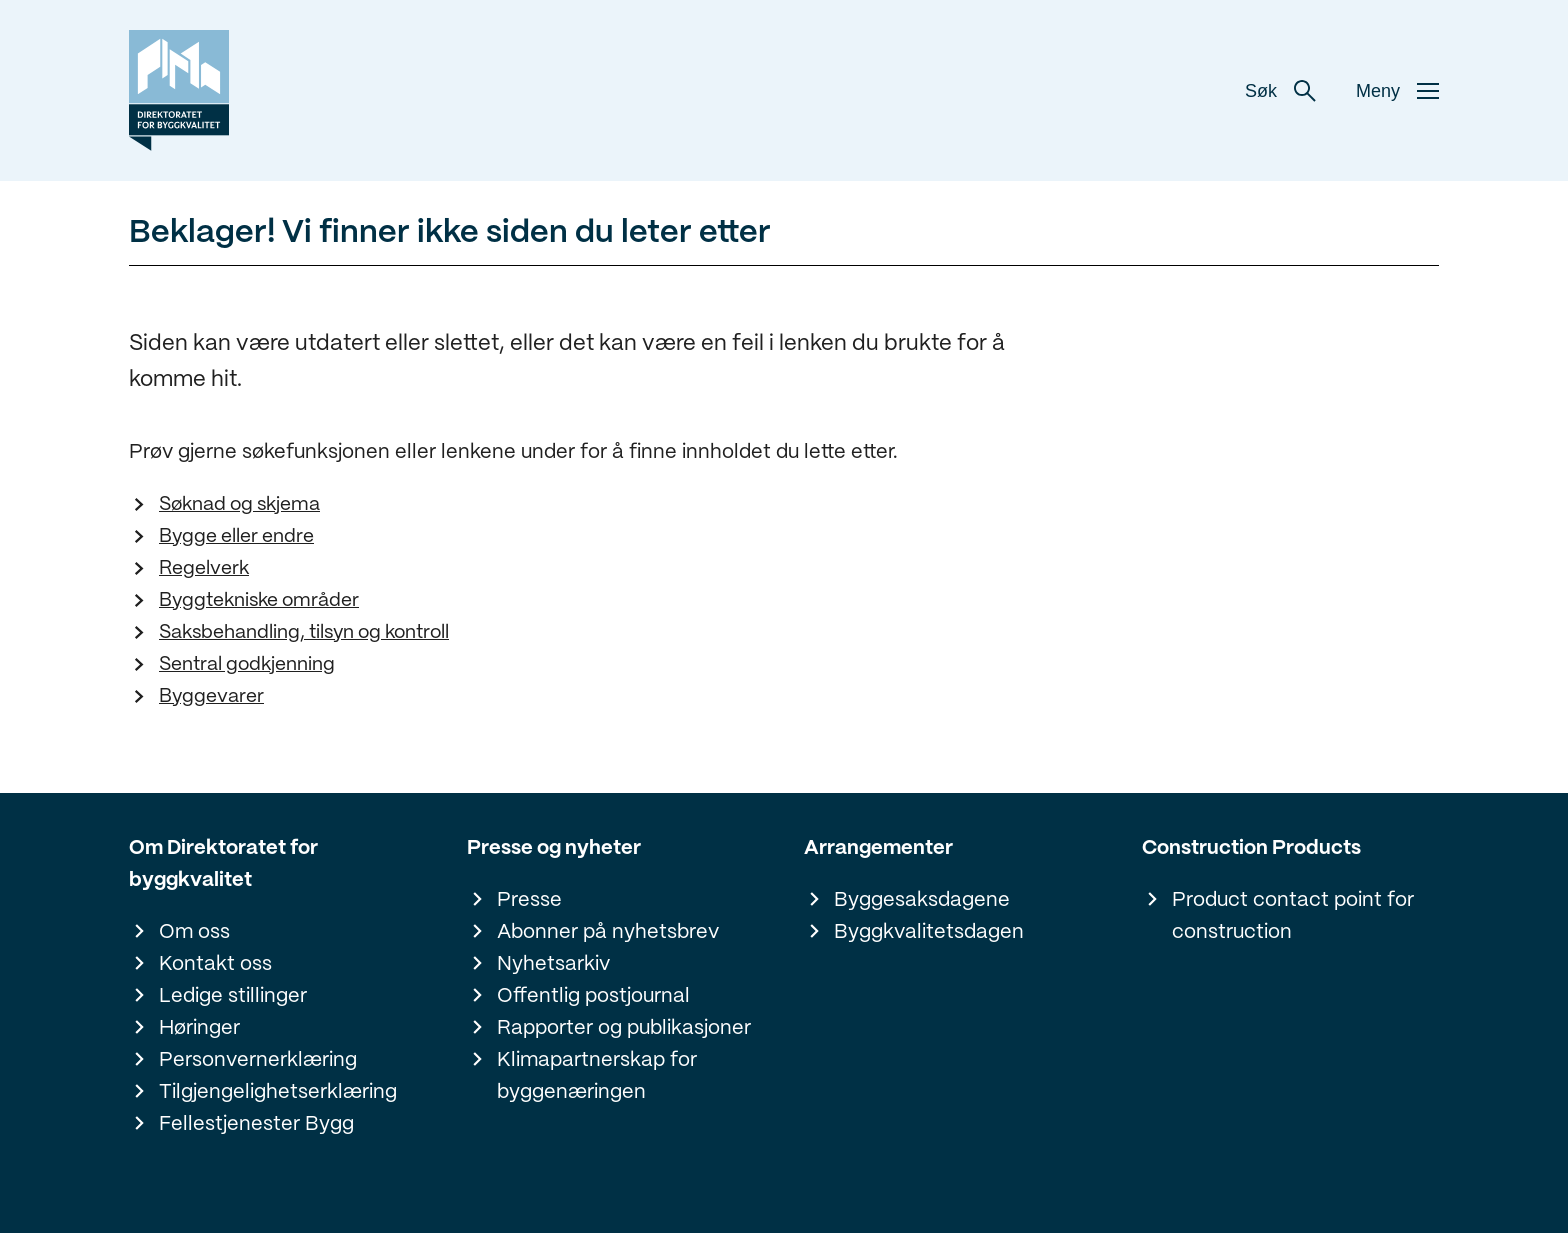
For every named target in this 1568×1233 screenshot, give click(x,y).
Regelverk (204, 569)
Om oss (194, 932)
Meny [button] (1397, 91)
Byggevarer (211, 697)
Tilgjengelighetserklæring (278, 1092)
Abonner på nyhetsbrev (608, 932)
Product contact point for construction (1293, 916)
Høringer (199, 1028)
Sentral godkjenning (247, 665)
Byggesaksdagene (922, 900)
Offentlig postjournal (593, 996)
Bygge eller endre (236, 537)
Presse (529, 900)
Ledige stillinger (233, 996)
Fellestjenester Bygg (256, 1124)
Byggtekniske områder (259, 601)
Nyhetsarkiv (553, 964)
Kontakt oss (215, 964)
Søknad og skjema (239, 505)
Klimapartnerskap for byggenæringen (597, 1076)
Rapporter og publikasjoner (624, 1028)
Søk (1280, 91)
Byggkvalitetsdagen (929, 932)
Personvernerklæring (258, 1060)
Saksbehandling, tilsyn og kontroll (304, 633)
